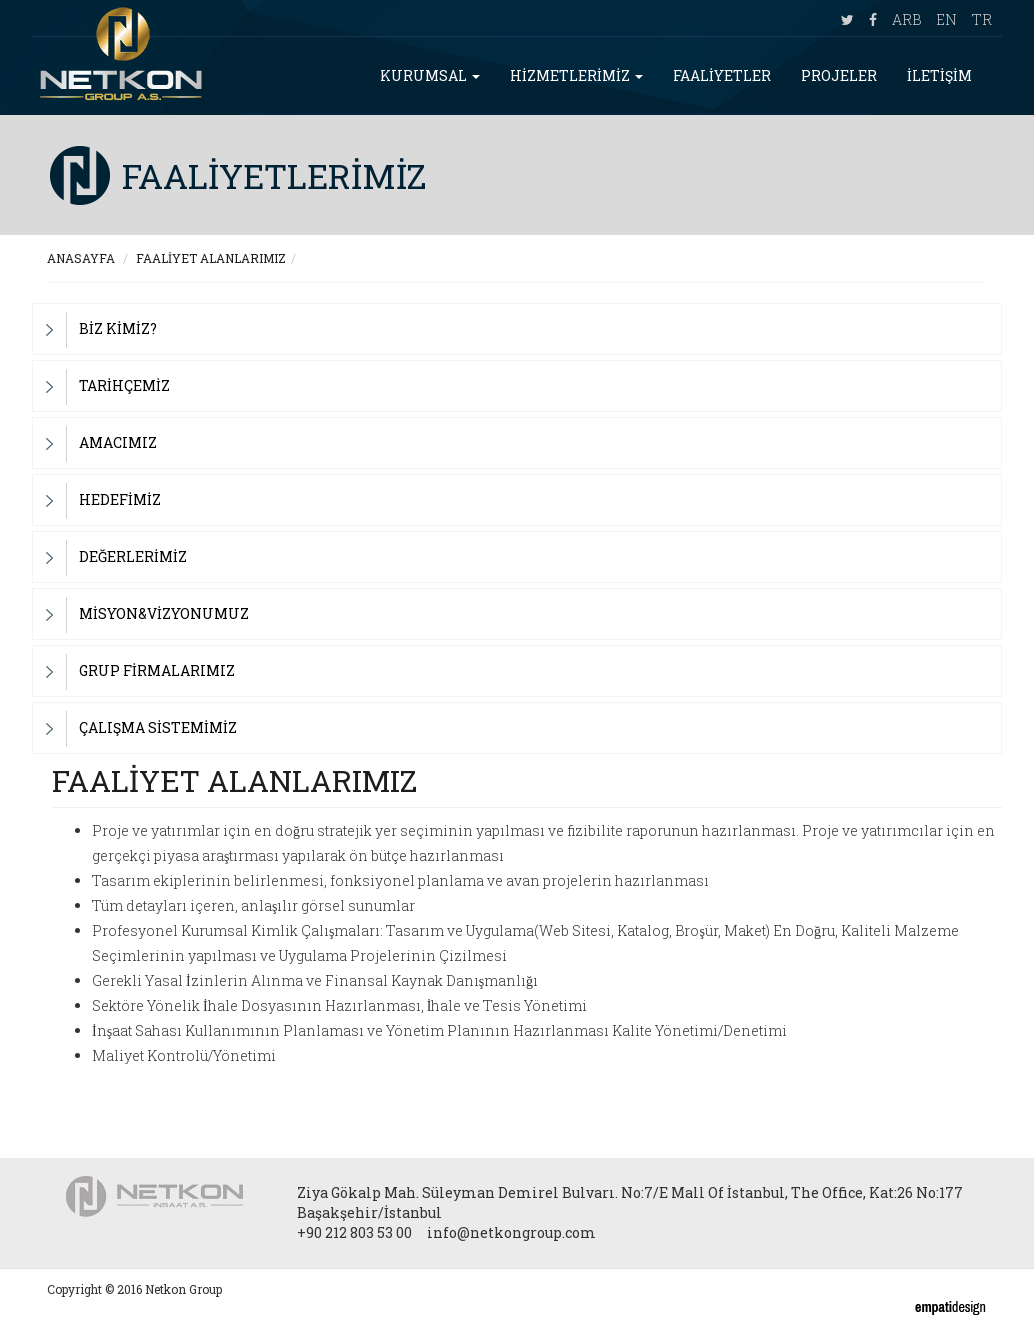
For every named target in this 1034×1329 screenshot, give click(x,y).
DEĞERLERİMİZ (133, 556)
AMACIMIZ (118, 442)
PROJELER (839, 75)
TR (982, 19)
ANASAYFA (81, 258)
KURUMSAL (430, 75)
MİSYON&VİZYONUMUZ (164, 613)
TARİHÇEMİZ (124, 385)
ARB (906, 19)
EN (946, 19)
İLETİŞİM (939, 75)
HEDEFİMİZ (120, 499)
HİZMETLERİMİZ (576, 75)
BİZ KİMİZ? (118, 328)
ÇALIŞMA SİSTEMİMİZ (158, 727)
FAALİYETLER (722, 75)
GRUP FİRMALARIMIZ (157, 670)
